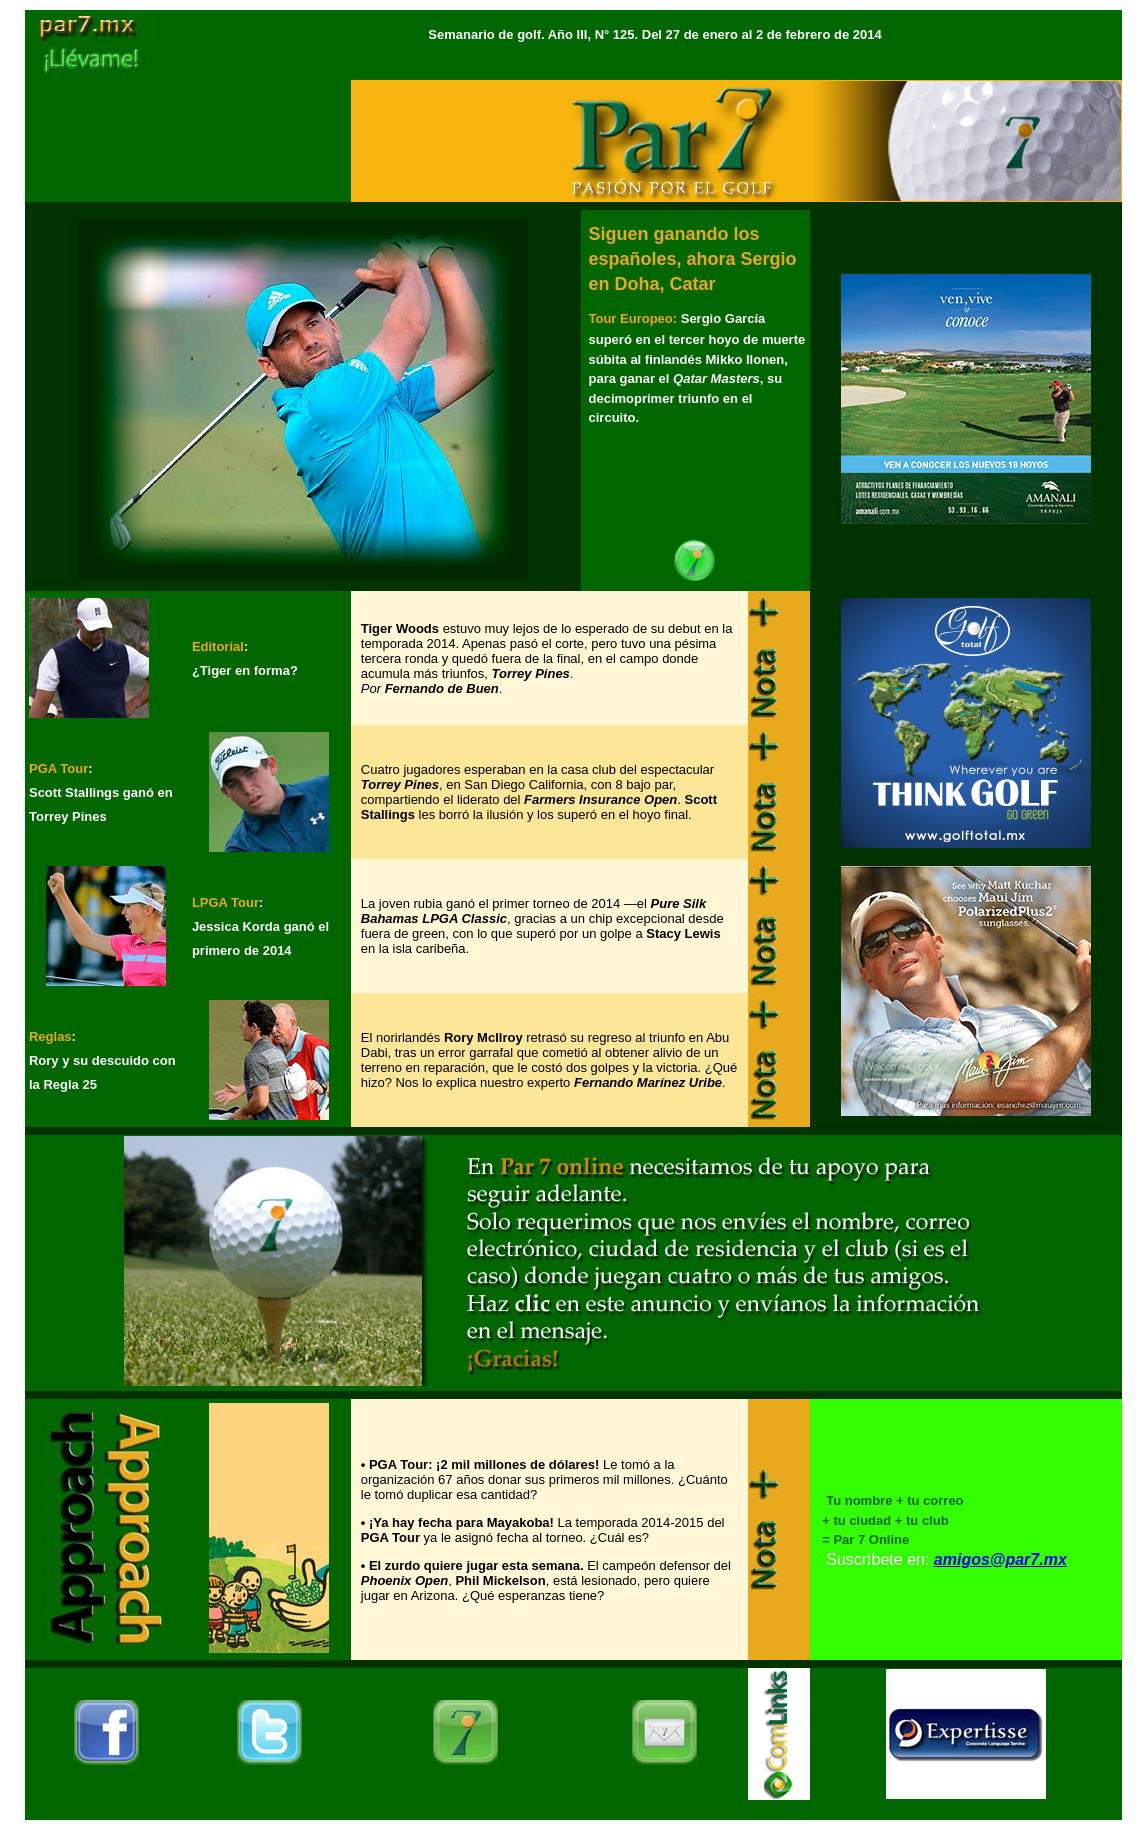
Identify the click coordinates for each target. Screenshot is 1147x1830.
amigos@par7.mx (1000, 1559)
